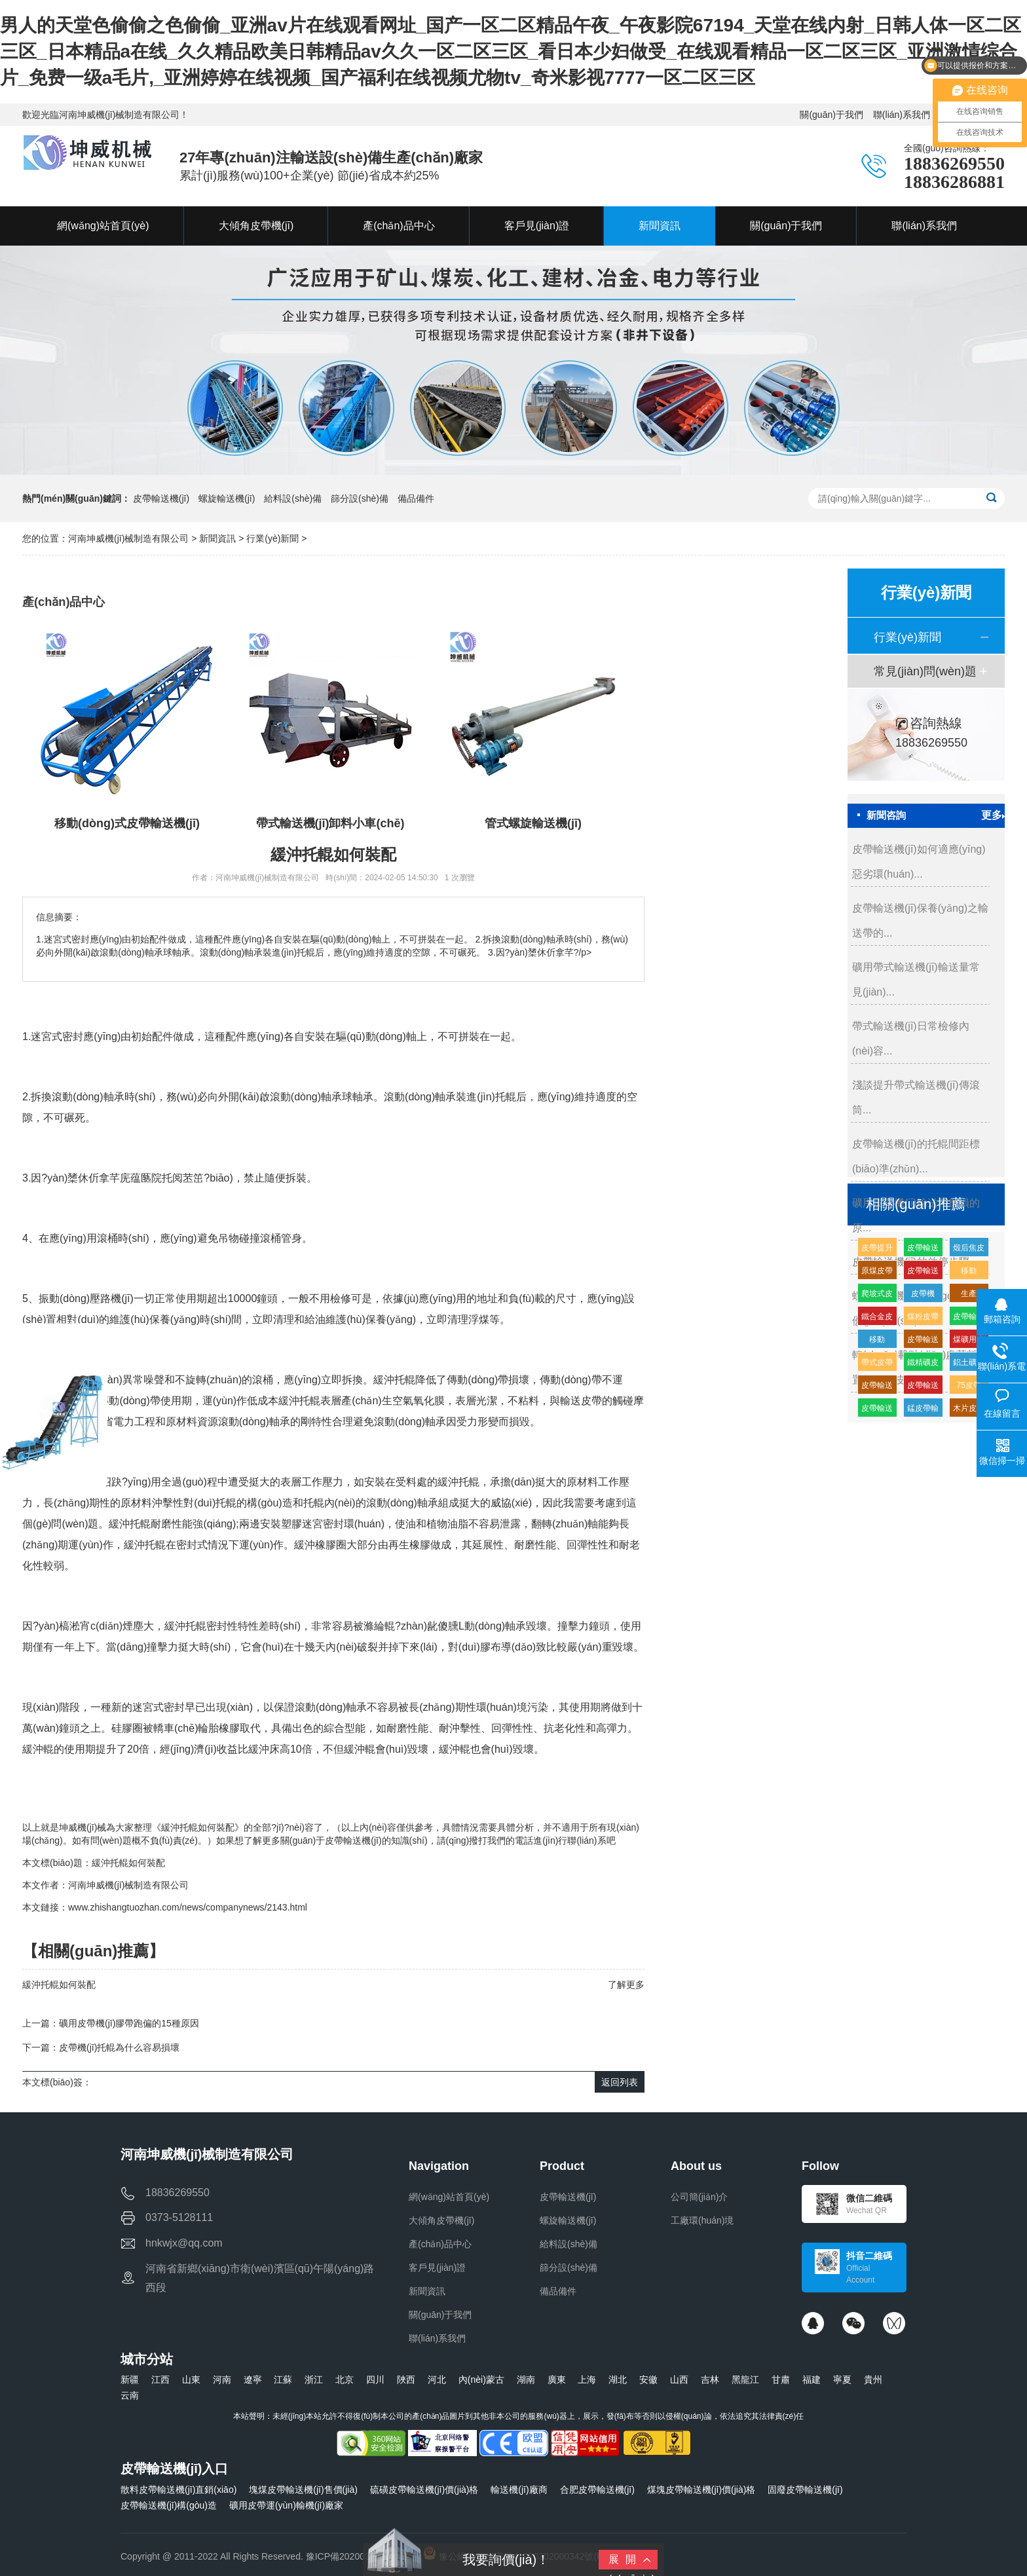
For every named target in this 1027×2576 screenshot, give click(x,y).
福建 (811, 2379)
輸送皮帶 (581, 1400)
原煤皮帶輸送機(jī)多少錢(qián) (877, 1273)
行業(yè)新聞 (272, 538)
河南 (222, 2379)
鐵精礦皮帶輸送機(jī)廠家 (923, 1365)
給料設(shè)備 (293, 498)
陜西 (406, 2379)
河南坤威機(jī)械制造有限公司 (129, 538)
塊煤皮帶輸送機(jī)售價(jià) (303, 2489)
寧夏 (842, 2379)
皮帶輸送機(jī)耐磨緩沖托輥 (923, 1273)
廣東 (557, 2379)
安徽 (648, 2379)
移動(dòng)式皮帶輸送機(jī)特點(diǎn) (968, 1273)
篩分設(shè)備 (359, 498)
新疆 (130, 2379)
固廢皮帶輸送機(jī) (805, 2489)
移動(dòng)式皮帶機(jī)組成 (877, 1342)
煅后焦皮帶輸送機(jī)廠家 (968, 1250)
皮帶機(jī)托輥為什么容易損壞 (119, 2047)
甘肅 (781, 2379)
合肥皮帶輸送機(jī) (597, 2489)
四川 (375, 2379)
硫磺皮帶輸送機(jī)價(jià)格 (424, 2489)
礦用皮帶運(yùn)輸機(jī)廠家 (286, 2505)
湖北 (617, 2379)
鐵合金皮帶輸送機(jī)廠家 (877, 1319)
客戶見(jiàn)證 (437, 2267)
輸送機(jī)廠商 (519, 2489)
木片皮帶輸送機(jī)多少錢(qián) (968, 1410)
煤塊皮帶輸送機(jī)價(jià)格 (701, 2489)
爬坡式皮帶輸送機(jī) (877, 1296)
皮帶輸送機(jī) (161, 498)
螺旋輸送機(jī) (226, 498)
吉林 (710, 2379)
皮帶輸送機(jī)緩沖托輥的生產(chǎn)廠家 (877, 1387)
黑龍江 (745, 2379)
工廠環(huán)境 (702, 2220)
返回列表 (619, 2082)
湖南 (526, 2379)
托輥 (505, 1096)
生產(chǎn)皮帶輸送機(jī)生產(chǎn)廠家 (968, 1296)
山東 (191, 2379)
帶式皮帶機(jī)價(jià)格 (877, 1365)
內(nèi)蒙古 (481, 2379)
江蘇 (283, 2379)
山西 (679, 2379)
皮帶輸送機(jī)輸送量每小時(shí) (923, 1387)
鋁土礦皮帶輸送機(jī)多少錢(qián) (968, 1365)
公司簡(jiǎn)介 (699, 2197)
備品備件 (416, 498)
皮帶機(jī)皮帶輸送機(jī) (922, 1296)
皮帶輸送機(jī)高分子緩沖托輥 (968, 1319)
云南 (130, 2395)
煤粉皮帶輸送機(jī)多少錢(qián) (923, 1319)
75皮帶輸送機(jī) (969, 1387)
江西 (160, 2379)
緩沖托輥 (394, 1379)
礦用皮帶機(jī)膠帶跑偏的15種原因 (129, 2023)
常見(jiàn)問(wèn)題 (925, 671)
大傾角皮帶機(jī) (441, 2220)
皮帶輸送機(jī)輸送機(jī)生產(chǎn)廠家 (923, 1250)
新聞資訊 (217, 538)
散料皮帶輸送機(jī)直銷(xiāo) (178, 2489)
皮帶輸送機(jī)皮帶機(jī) (923, 1342)
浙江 (314, 2379)
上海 (587, 2379)
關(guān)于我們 (831, 114)
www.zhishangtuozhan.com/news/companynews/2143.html (187, 1907)
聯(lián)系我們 (901, 114)
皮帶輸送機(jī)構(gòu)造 (169, 2505)
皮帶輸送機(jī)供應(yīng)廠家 (877, 1410)
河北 (437, 2379)
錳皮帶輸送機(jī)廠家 (923, 1410)
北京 (344, 2379)
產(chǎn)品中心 (440, 2244)
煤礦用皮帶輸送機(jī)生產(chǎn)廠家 (968, 1342)
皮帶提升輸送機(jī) (877, 1250)
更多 (993, 815)
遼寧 (253, 2379)
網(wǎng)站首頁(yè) (449, 2197)
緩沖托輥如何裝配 (128, 1862)
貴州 (873, 2379)
